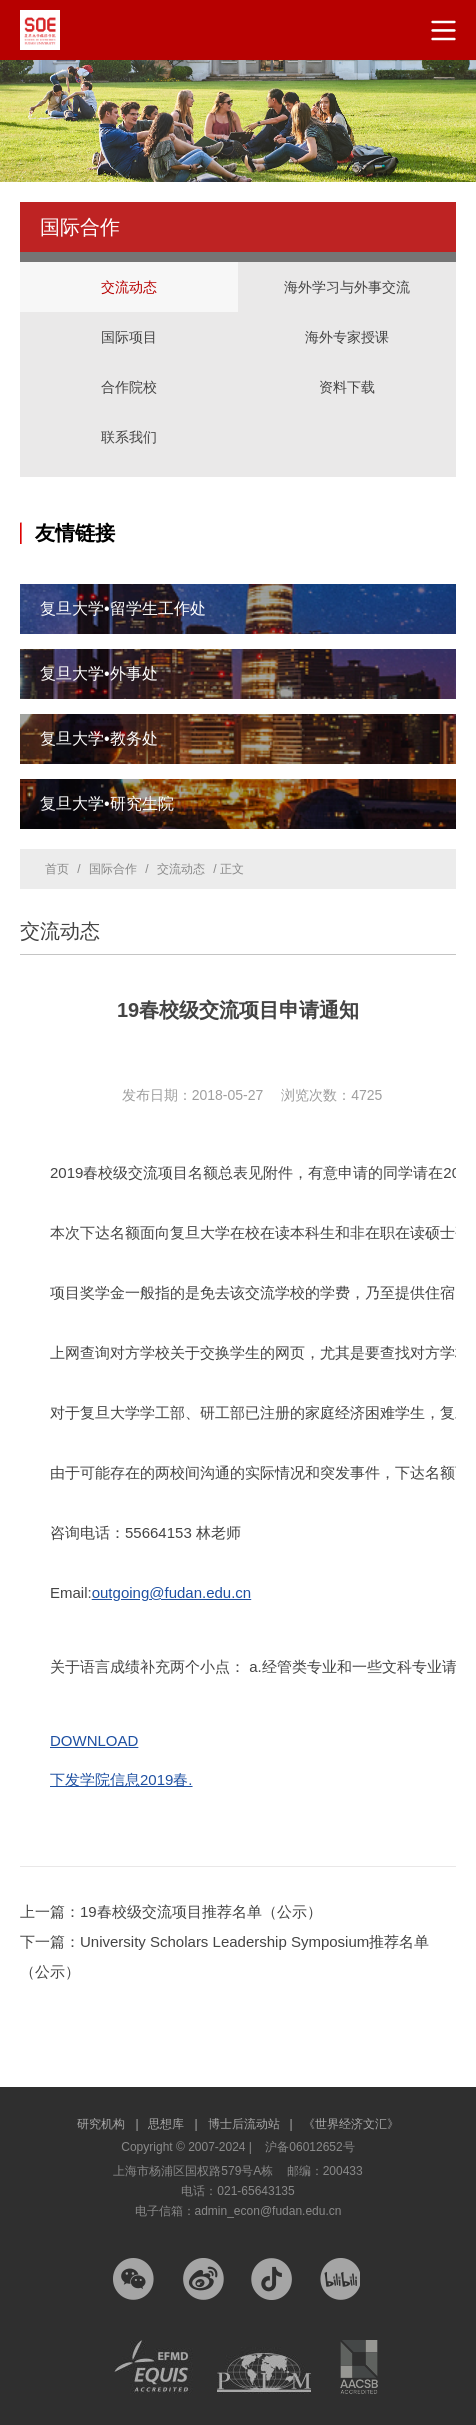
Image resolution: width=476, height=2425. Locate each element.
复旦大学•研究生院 (107, 803)
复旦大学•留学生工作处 (123, 608)
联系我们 (129, 437)
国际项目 (129, 317)
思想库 (172, 2124)
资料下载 (347, 387)
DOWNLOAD (94, 1740)
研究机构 (107, 2124)
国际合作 (113, 869)
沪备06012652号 (309, 2147)
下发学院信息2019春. (121, 1779)
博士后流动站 (250, 2124)
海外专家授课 (347, 317)
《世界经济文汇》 (351, 2124)
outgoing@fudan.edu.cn (172, 1592)
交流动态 (129, 287)
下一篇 (224, 1956)
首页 (57, 869)
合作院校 (129, 387)
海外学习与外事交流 (347, 267)
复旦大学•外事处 (99, 673)
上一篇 (171, 1911)
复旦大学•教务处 (99, 738)
